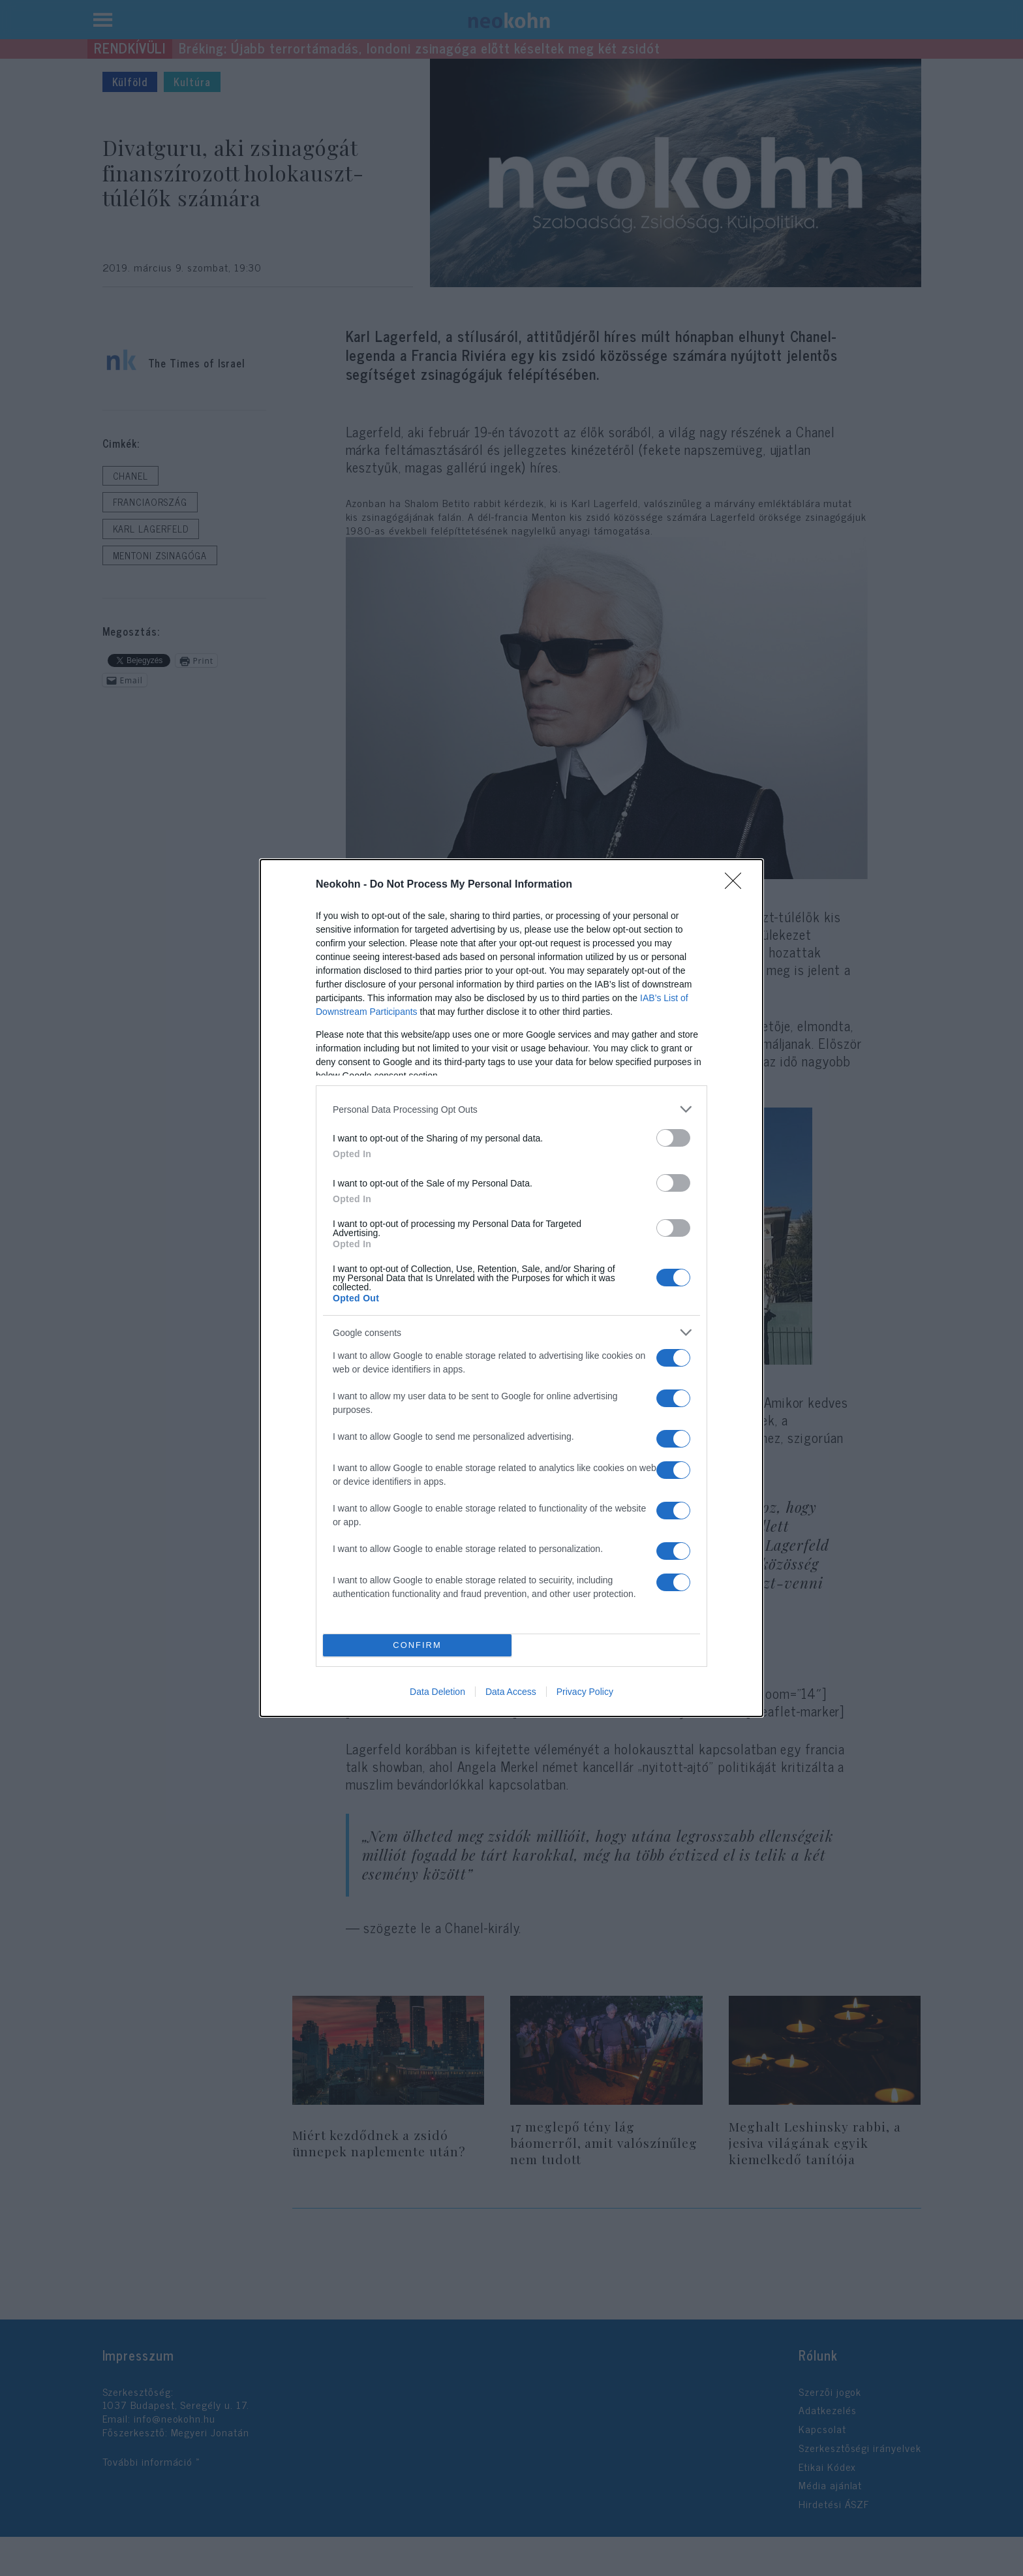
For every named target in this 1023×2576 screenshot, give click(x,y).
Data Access (510, 1691)
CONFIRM (417, 1646)
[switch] (673, 1138)
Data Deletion (437, 1691)
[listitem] (511, 1109)
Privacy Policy (585, 1691)
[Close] (737, 885)
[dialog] (511, 1288)
